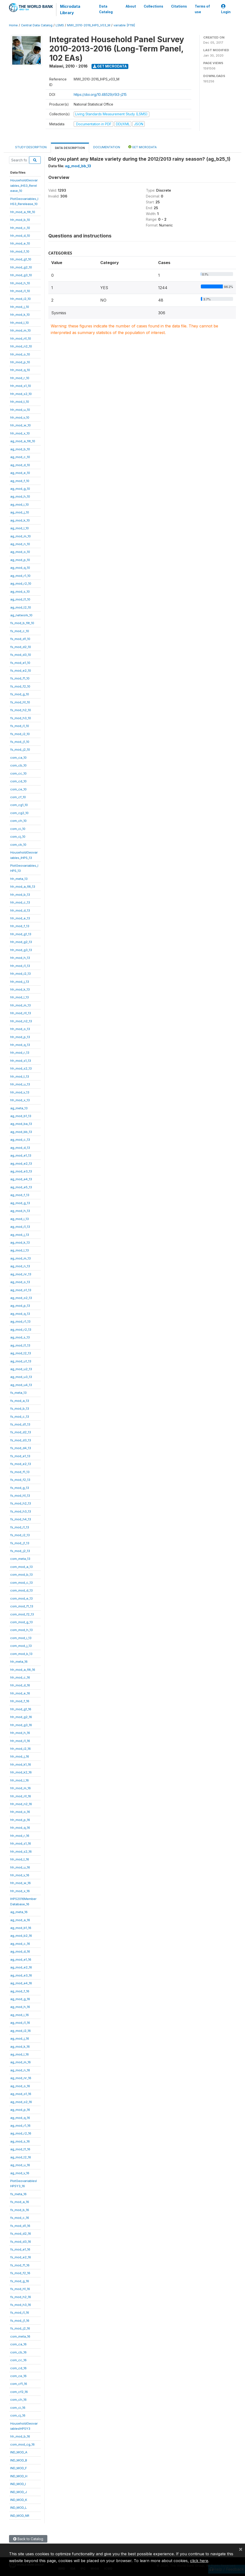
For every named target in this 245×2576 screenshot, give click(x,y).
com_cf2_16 (19, 2392)
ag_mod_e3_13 (21, 1171)
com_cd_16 (18, 2368)
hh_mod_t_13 (19, 1076)
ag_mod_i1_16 (20, 2023)
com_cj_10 (17, 836)
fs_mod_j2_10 (20, 749)
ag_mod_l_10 (19, 528)
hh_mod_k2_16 (21, 1772)
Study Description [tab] (31, 147)
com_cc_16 (18, 2360)
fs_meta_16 (18, 2194)
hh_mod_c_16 (20, 1677)
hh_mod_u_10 (20, 410)
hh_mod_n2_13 (21, 1021)
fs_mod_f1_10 (20, 678)
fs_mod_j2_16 (20, 2328)
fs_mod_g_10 (19, 694)
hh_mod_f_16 (19, 1701)
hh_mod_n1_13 (20, 1013)
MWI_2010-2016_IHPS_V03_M (88, 25)
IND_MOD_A (18, 2452)
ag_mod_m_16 (20, 2062)
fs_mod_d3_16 (20, 2241)
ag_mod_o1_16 (20, 2094)
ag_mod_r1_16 (20, 2125)
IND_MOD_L (18, 2507)
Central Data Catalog (36, 25)
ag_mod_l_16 (19, 2054)
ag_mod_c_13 (20, 1139)
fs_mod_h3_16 (20, 2305)
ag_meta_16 (19, 1912)
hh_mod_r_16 (19, 1836)
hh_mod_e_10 (20, 243)
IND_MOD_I (18, 2484)
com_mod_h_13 (21, 1630)
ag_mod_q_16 (20, 2118)
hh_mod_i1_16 (20, 1741)
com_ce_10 (18, 789)
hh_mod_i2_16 (20, 1748)
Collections (153, 6)
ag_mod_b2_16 (21, 1935)
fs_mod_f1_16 (20, 2265)
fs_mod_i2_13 (20, 1535)
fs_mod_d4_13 (20, 1448)
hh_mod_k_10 (20, 314)
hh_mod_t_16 (19, 1859)
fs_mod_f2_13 (20, 1480)
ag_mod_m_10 (20, 536)
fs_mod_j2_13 (20, 1551)
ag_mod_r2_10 (20, 583)
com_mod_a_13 (21, 1567)
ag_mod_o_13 (20, 1282)
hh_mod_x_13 (20, 1100)
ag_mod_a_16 (20, 1920)
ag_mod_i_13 (19, 1219)
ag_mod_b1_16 (20, 1928)
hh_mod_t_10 (19, 401)
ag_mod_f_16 (19, 1991)
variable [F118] (124, 25)
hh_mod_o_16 (20, 1812)
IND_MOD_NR (19, 2515)
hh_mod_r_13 (19, 1052)
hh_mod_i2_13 (20, 973)
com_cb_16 (18, 2352)
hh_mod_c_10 (20, 228)
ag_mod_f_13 (19, 1195)
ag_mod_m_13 (20, 1258)
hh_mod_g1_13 (20, 934)
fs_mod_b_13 (19, 1408)
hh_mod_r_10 (19, 378)
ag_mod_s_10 (20, 591)
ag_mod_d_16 (20, 1951)
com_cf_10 (18, 797)
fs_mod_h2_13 (20, 1503)
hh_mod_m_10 (20, 330)
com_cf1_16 (18, 2384)
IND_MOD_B (18, 2460)
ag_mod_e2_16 (21, 1967)
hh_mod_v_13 (19, 1092)
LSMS (60, 25)
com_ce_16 (18, 2376)
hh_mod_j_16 (19, 1756)
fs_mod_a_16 (19, 2202)
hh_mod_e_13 (20, 918)
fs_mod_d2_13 (20, 1432)
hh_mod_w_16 (20, 1883)
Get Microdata (110, 66)
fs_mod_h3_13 (20, 1511)
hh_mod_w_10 (20, 425)
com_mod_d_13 (21, 1590)
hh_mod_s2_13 (21, 1068)
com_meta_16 (20, 2336)
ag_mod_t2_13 (20, 1353)
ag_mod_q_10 (20, 568)
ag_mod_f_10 (19, 481)
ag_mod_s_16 (20, 2141)
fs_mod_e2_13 (20, 1464)
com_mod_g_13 (21, 1622)
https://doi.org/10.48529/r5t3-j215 (100, 94)
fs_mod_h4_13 (20, 1519)
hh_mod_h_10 (20, 283)
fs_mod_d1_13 (20, 1424)
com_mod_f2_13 (22, 1614)
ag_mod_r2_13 (20, 1329)
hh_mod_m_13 (20, 1005)
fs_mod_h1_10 (20, 702)
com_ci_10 (17, 829)
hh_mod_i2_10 (20, 299)
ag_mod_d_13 (20, 1148)
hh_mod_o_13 (20, 1029)
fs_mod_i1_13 (19, 1527)
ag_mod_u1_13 (20, 1361)
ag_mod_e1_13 (20, 1155)
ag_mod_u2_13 (21, 1369)
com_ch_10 (18, 821)
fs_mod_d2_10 (20, 647)
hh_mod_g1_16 (20, 1709)
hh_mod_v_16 (19, 1875)
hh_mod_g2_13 (21, 942)
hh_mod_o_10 (20, 354)
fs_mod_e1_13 (20, 1456)
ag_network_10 (21, 615)
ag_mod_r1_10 (20, 576)
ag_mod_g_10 (20, 489)
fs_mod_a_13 (19, 1401)
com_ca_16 (18, 2344)
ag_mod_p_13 (20, 1306)
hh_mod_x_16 (20, 1891)
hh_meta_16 (19, 1661)
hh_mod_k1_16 (20, 1764)
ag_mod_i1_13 (20, 1227)
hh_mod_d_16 (20, 1685)
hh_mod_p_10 (20, 362)
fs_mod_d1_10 (20, 639)
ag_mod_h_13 (20, 1211)
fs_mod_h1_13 (20, 1495)
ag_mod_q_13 (20, 1314)
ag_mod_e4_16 (21, 1983)
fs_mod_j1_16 (19, 2320)
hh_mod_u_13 (20, 1084)
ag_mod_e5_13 (21, 1187)
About (131, 6)
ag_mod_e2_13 (21, 1163)
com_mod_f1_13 (21, 1606)
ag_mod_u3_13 (21, 1377)
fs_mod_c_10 (19, 631)
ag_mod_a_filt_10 (22, 441)
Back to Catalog (28, 2539)
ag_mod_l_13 (19, 1250)
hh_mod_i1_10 (20, 291)
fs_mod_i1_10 (19, 726)
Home (13, 25)
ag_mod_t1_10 (20, 599)
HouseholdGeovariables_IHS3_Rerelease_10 (24, 185)
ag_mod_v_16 (19, 2173)
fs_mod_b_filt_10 (22, 623)
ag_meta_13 (19, 1108)
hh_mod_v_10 (19, 417)
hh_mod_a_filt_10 (22, 212)
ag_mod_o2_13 (21, 1298)
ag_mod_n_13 (20, 1266)
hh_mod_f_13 (19, 926)
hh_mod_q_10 (20, 370)
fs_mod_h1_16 (20, 2289)
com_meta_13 (20, 1559)
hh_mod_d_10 (20, 235)
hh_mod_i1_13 (20, 966)
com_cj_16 (17, 2415)
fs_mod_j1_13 (19, 1543)
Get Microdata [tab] (142, 147)
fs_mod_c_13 (19, 1416)
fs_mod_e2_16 (20, 2257)
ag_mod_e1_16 (20, 1959)
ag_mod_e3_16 (21, 1975)
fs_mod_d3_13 (20, 1440)
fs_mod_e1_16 (20, 2249)
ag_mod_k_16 (20, 2046)
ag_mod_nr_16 (20, 2078)
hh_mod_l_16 (19, 1780)
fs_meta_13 (18, 1393)
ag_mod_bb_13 (21, 1132)
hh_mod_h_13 (20, 958)
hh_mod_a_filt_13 (22, 886)
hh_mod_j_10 (19, 307)
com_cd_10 (18, 781)
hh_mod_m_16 (20, 1788)
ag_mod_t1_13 (20, 1345)
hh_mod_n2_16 (21, 1804)
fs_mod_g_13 (19, 1488)
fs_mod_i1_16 (19, 2312)
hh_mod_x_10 (20, 433)
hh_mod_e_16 (20, 1693)
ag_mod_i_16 (19, 2015)
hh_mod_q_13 (20, 1045)
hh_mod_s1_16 (20, 1843)
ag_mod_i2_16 (20, 2031)
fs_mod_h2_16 (20, 2297)
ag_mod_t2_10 (20, 607)
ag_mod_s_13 (20, 1337)
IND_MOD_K (18, 2500)
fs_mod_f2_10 (20, 686)
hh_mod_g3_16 (21, 1725)
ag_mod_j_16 (19, 2038)
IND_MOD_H (18, 2476)
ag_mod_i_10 (19, 504)
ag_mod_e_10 (20, 473)
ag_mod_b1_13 (20, 1116)
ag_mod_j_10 (19, 512)
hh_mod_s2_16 (21, 1851)
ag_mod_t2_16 (20, 2157)
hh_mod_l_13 (19, 997)
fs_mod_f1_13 (20, 1472)
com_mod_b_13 (21, 1574)
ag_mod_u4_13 (21, 1385)
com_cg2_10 (19, 813)
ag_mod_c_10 (20, 457)
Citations (179, 6)
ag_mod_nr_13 (20, 1274)
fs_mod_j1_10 (19, 742)
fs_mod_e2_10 (20, 670)
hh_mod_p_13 (20, 1037)
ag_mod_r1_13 (20, 1321)
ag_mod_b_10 (20, 449)
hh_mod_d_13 (20, 910)
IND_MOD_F (18, 2468)
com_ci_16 (17, 2407)
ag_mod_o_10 (20, 552)
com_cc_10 (18, 773)
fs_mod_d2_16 (20, 2233)
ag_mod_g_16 (20, 1999)
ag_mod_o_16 (20, 2086)
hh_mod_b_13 (20, 894)
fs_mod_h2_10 (20, 710)
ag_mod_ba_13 (21, 1124)
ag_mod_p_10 (20, 560)
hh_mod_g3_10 (21, 275)
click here (199, 2560)
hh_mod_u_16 (20, 1867)
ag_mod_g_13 (20, 1203)
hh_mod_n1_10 (20, 338)
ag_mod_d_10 (20, 465)
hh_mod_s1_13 (20, 1060)
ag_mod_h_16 (20, 2007)
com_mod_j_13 (21, 1646)
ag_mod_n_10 (20, 544)
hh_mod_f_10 (19, 251)
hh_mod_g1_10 (20, 259)
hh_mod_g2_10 (21, 267)
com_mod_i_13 (20, 1638)
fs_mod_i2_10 (20, 734)
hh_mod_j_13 (19, 981)
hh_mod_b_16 (20, 2436)
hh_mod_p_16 (20, 1820)
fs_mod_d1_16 (20, 2226)
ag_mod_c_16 (20, 1944)
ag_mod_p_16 (20, 2110)
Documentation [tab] (106, 147)
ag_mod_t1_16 (20, 2149)
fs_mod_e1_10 (20, 663)
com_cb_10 (18, 765)
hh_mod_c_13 (20, 902)
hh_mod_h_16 (20, 1733)
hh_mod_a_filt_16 (22, 1669)
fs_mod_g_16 (19, 2281)
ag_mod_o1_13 (20, 1290)
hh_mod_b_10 (20, 220)
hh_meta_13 (19, 879)
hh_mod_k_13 (20, 989)
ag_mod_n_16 (20, 2070)
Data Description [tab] (70, 148)
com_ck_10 (18, 844)
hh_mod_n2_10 (21, 346)
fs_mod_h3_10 (20, 718)
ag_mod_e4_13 (21, 1179)
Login (226, 9)
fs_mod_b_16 (19, 2210)
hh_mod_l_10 (19, 322)
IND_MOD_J (18, 2492)
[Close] (241, 2549)
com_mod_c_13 (21, 1582)
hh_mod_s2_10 (21, 394)
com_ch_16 (18, 2399)
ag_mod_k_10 (20, 520)
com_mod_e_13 (21, 1598)
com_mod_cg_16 (22, 2444)
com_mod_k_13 (21, 1654)
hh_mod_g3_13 (21, 950)
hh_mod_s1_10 (20, 386)
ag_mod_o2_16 (21, 2102)
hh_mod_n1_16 (20, 1796)
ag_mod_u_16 (20, 2165)
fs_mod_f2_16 (20, 2273)
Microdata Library (70, 9)
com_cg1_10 (19, 805)
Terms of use (202, 9)
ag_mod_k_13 (20, 1242)
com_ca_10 (18, 757)
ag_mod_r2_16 (20, 2133)
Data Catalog (105, 9)
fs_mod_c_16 (19, 2218)
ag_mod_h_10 (20, 496)
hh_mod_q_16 (20, 1827)
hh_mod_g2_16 (21, 1717)
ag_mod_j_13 (19, 1235)
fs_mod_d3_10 (20, 655)
